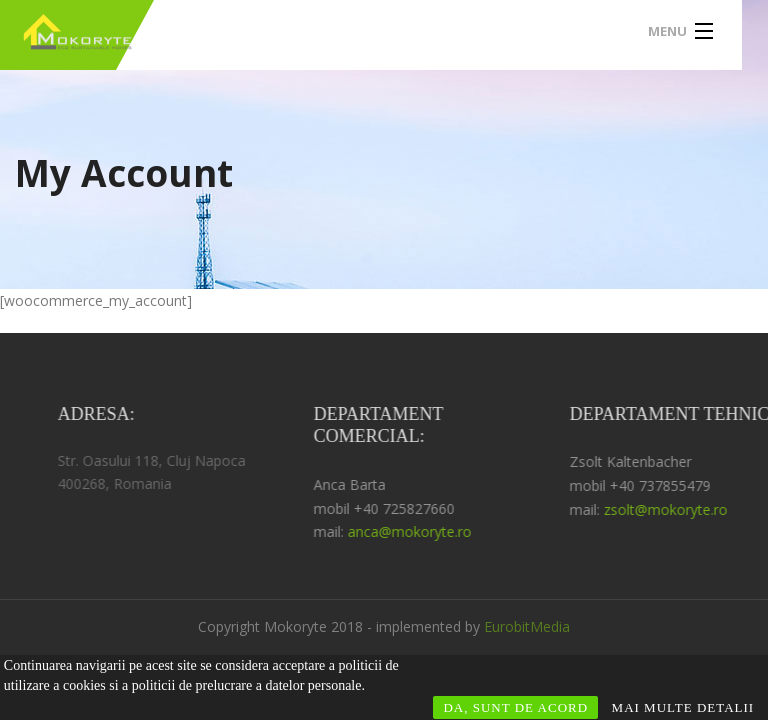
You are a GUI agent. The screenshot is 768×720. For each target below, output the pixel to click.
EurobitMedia (527, 626)
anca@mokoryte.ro (420, 531)
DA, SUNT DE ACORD (515, 707)
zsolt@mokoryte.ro (676, 509)
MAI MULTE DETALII (683, 707)
